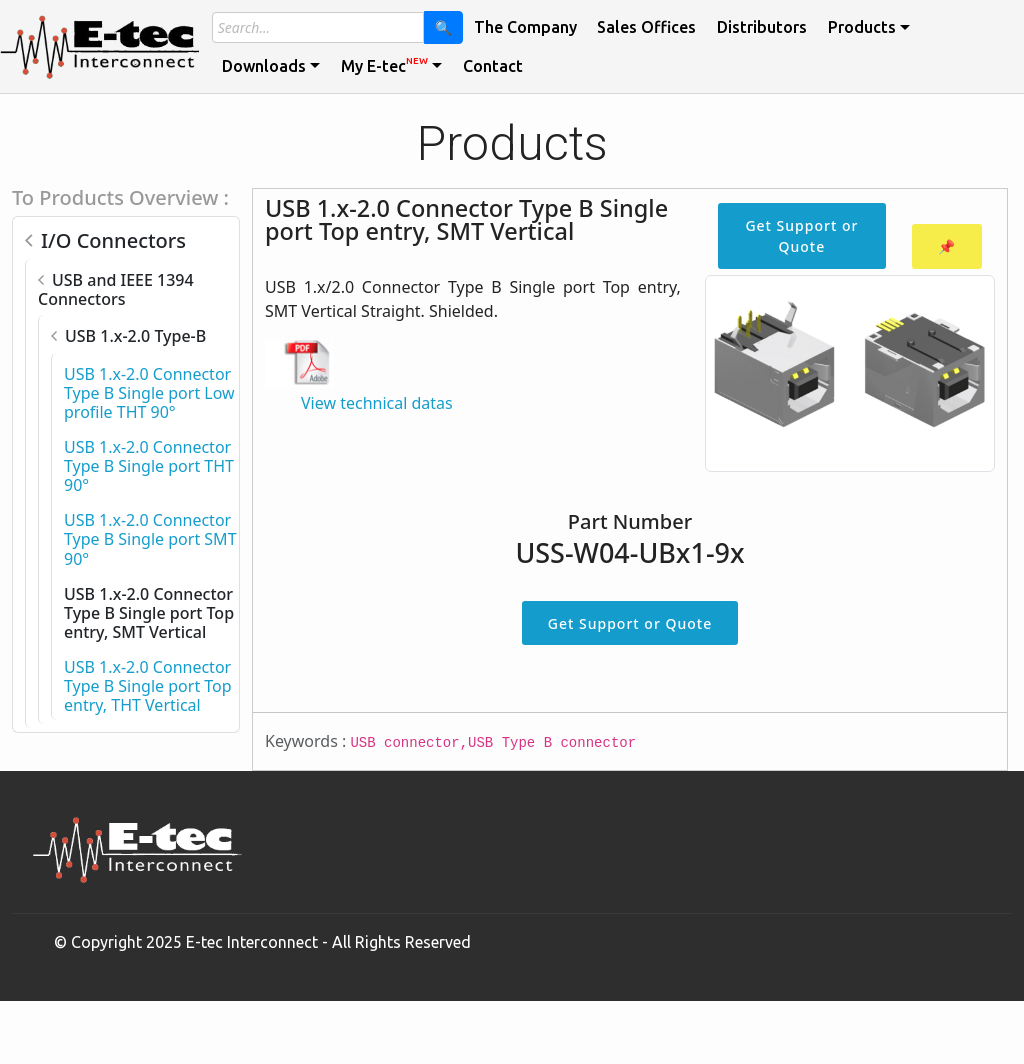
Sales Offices (646, 27)
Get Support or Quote (801, 236)
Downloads (264, 66)
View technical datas (377, 403)
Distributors (762, 27)
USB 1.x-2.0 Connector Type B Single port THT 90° (149, 466)
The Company (525, 27)
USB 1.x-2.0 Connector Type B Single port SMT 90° (150, 539)
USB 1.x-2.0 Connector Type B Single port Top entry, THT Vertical (148, 686)
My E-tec (384, 65)
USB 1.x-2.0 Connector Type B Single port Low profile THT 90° (149, 393)
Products (862, 27)
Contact (493, 66)
